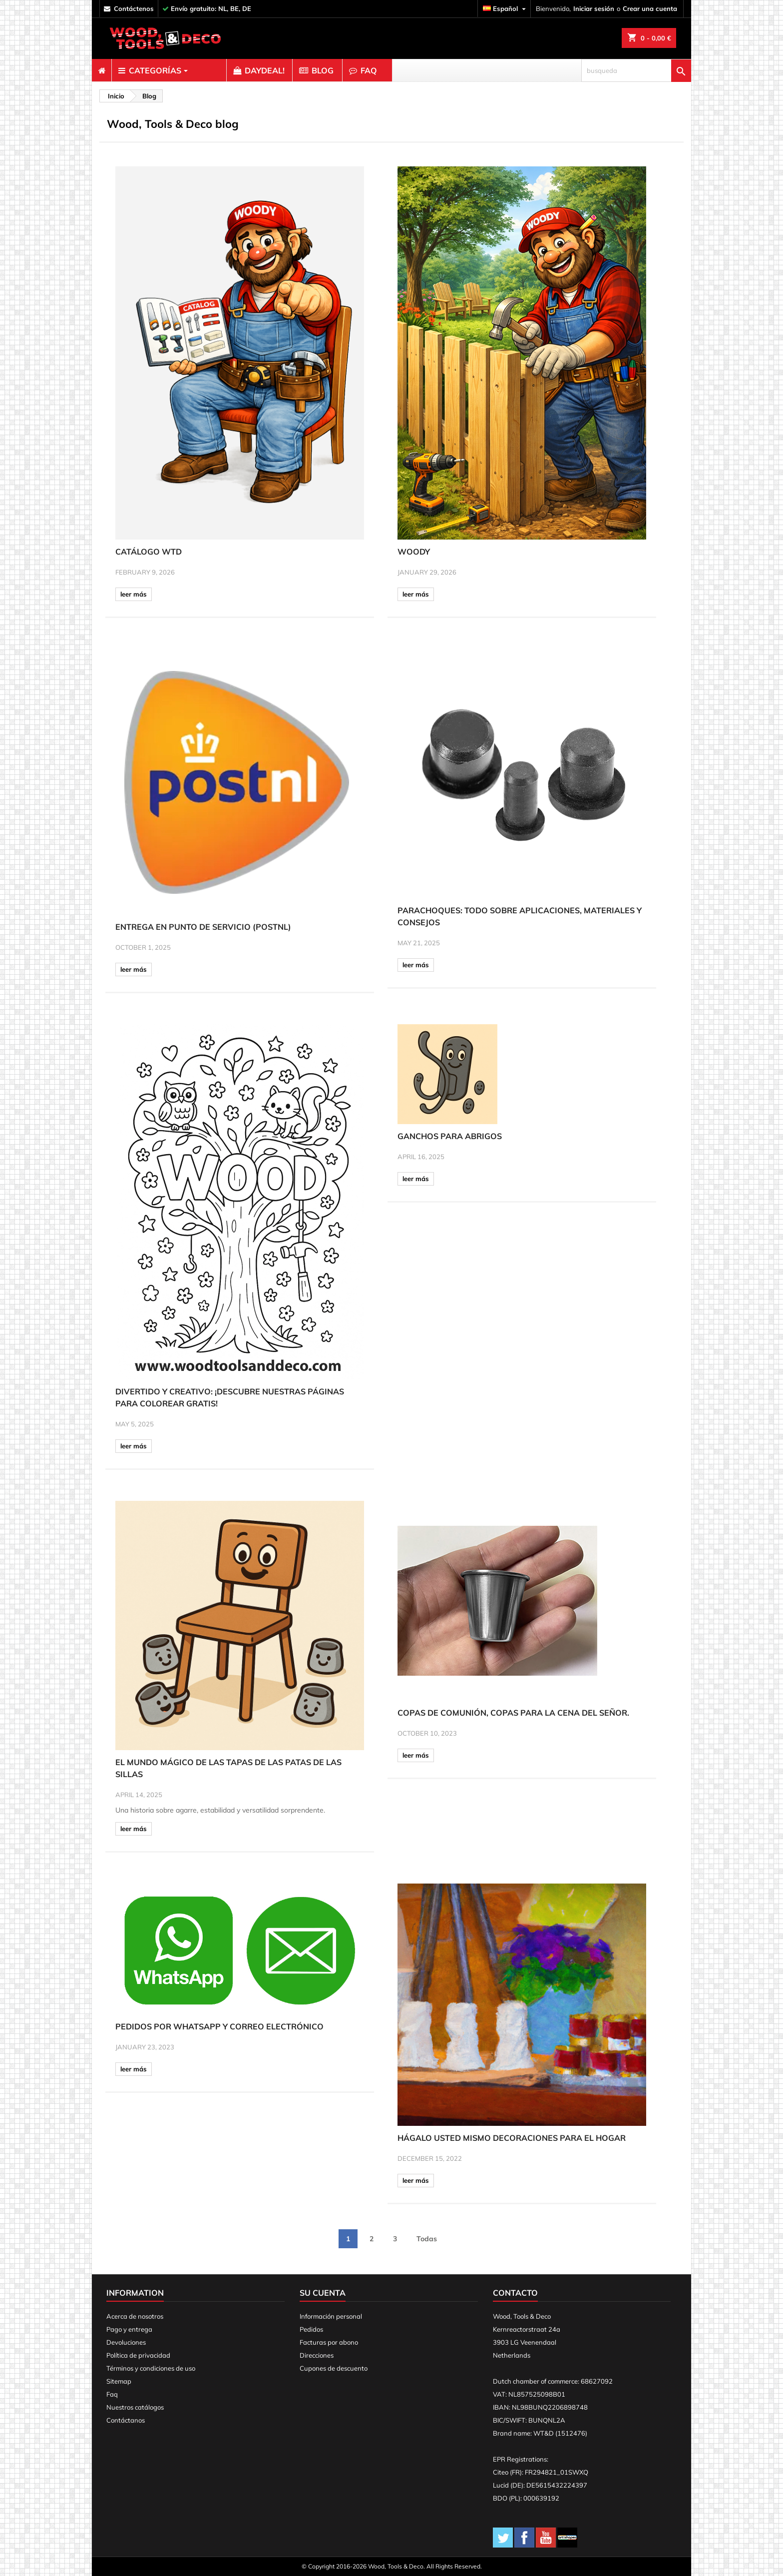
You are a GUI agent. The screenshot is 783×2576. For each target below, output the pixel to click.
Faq (112, 2394)
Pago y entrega (129, 2329)
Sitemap (118, 2381)
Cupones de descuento (334, 2368)
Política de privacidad (138, 2355)
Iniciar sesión (593, 8)
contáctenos (134, 8)
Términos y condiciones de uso (150, 2368)
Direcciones (317, 2355)
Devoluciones (126, 2342)
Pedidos (311, 2329)
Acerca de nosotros (134, 2316)
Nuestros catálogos (135, 2407)
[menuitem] (101, 70)
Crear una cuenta (650, 8)
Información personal (331, 2316)
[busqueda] (636, 70)
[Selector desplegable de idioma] (505, 8)
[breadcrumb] (114, 96)
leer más (133, 594)
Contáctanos (125, 2420)
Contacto (515, 2293)
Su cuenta (323, 2293)
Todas (426, 2238)
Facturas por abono (329, 2342)
